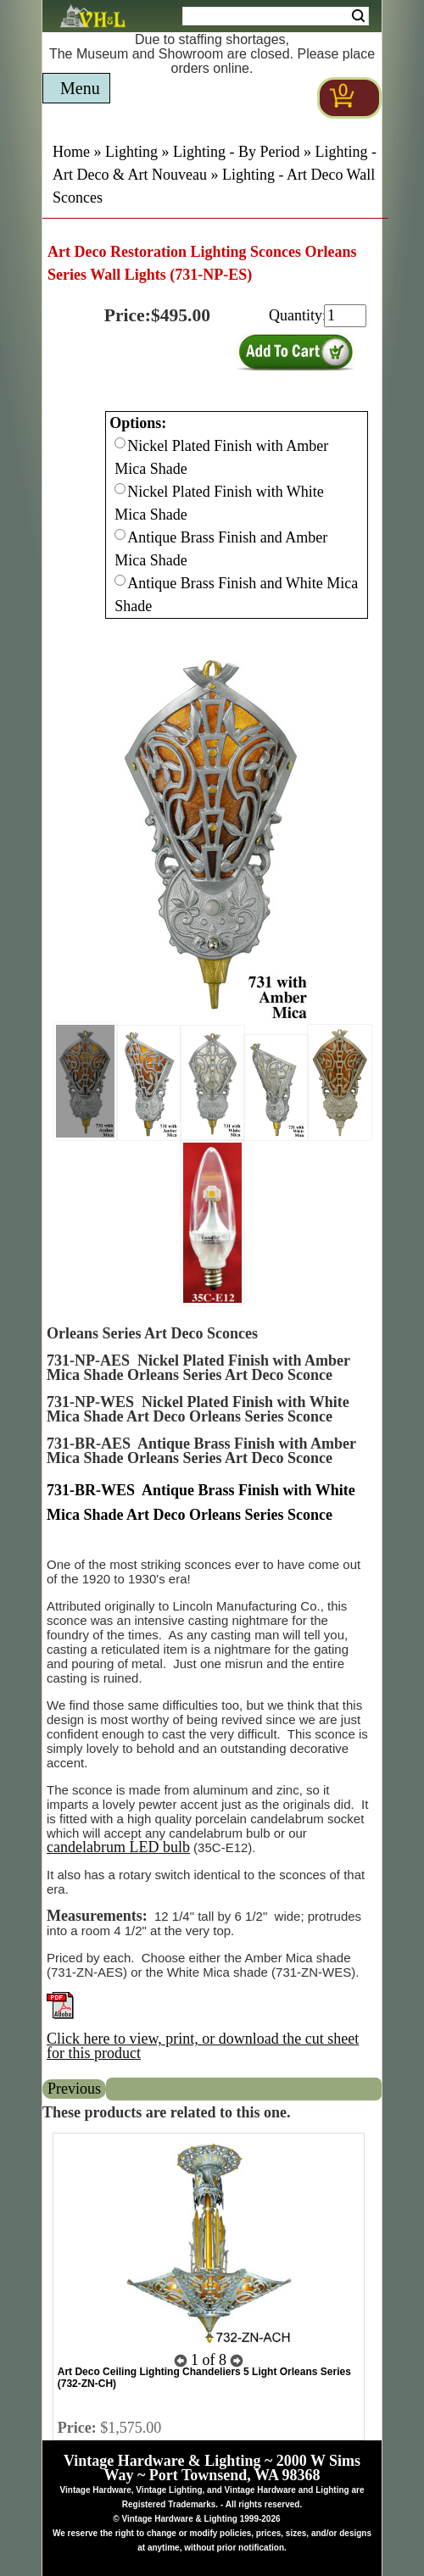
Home (71, 151)
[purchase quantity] (345, 315)
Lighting (131, 151)
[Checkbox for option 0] (120, 442)
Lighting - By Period (236, 151)
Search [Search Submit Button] (358, 16)
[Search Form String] (275, 16)
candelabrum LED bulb (118, 1847)
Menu (80, 88)
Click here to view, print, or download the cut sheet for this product (203, 2045)
